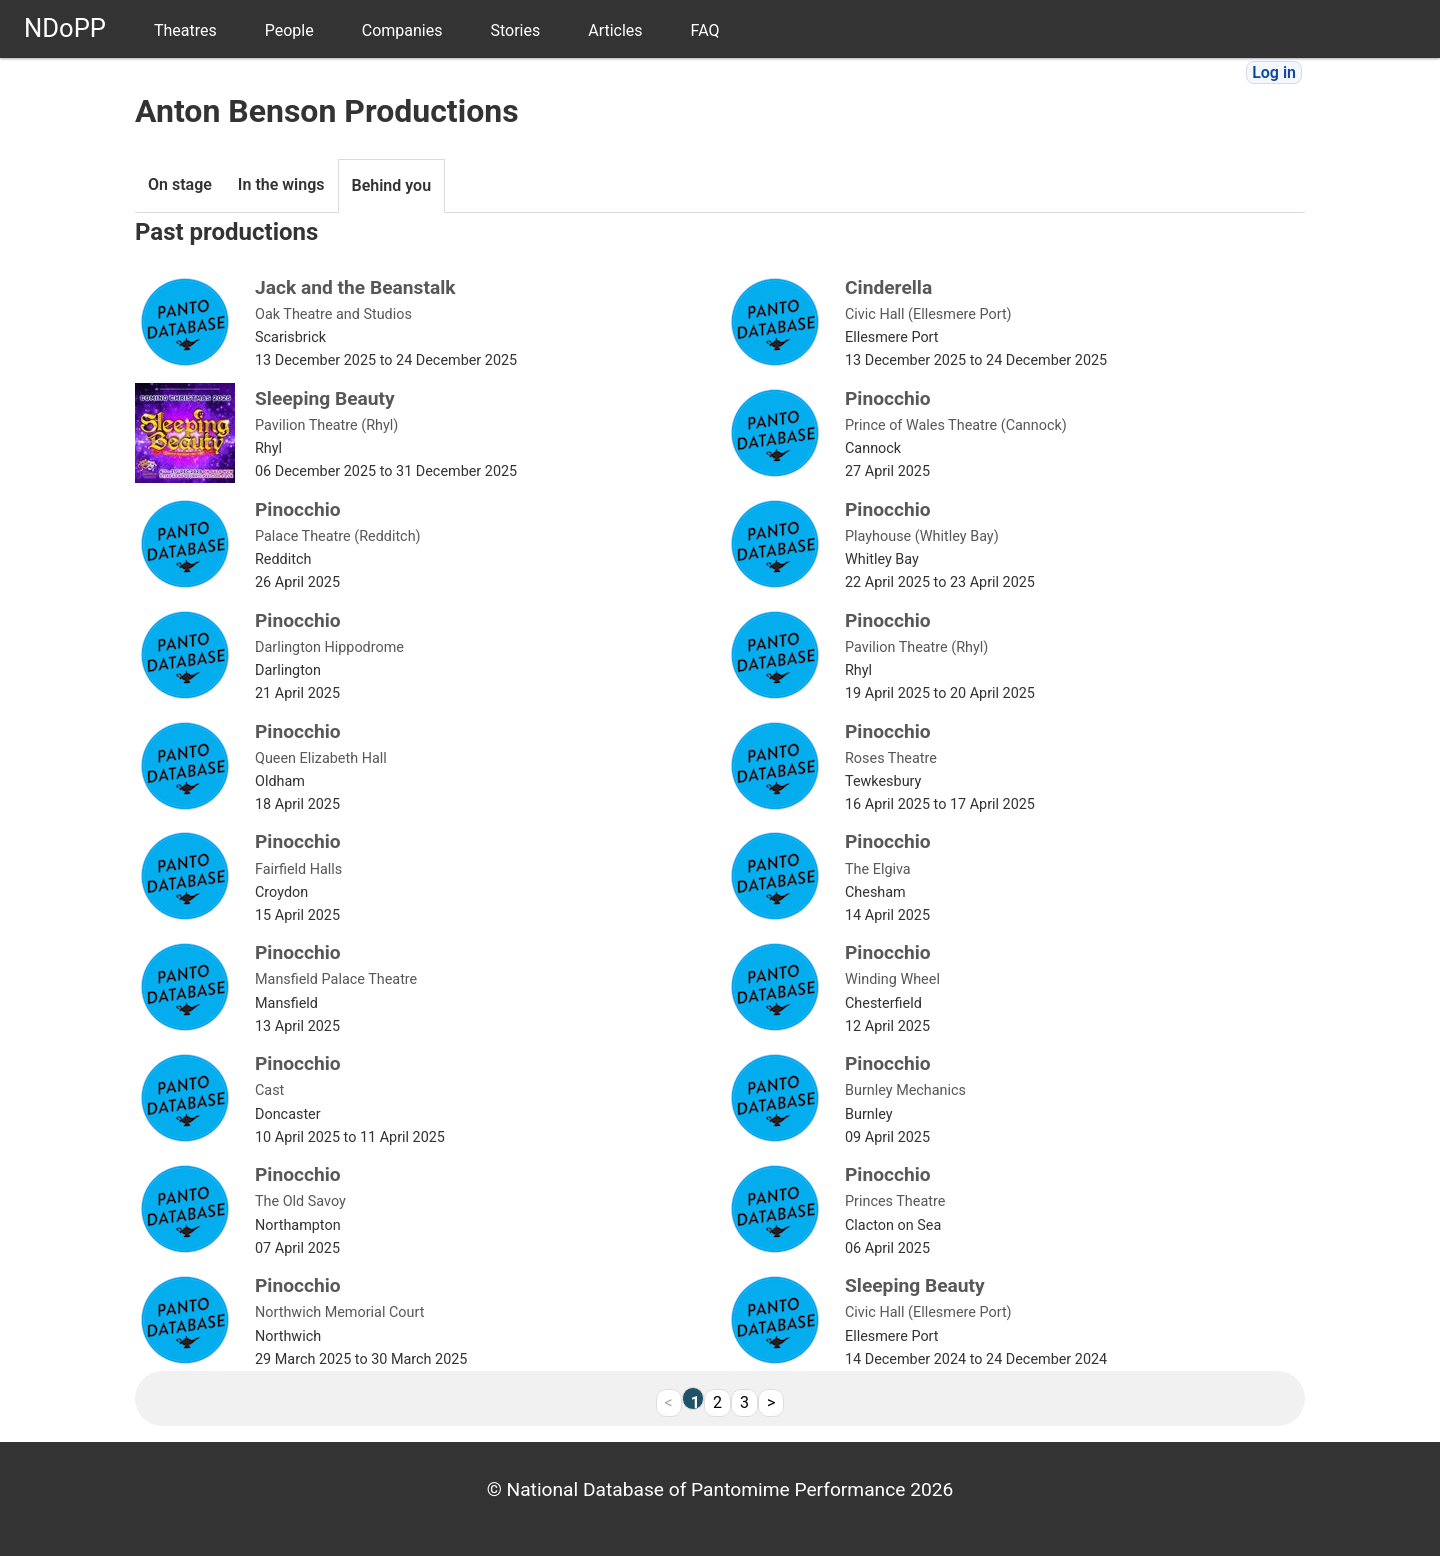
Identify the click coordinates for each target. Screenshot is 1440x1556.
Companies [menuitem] (402, 30)
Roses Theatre (891, 758)
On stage (180, 184)
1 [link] (695, 1401)
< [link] (669, 1402)
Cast (269, 1090)
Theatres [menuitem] (185, 30)
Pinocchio (888, 398)
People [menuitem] (289, 30)
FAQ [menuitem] (705, 30)
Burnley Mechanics (905, 1090)
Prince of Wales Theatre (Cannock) (956, 425)
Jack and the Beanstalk (355, 287)
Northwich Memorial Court (339, 1312)
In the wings (281, 184)
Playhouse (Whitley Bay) (922, 536)
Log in (1274, 72)
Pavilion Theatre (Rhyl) (326, 425)
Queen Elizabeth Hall (321, 758)
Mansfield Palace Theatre (336, 979)
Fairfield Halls (298, 869)
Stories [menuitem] (515, 30)
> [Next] (771, 1402)
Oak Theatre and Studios (333, 314)
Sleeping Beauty (325, 398)
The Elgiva (878, 869)
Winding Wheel (892, 979)
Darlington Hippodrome (329, 647)
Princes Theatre (895, 1201)
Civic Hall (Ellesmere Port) (928, 314)
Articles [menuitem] (615, 30)
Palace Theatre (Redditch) (338, 536)
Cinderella (888, 287)
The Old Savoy (300, 1201)
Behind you (392, 185)
